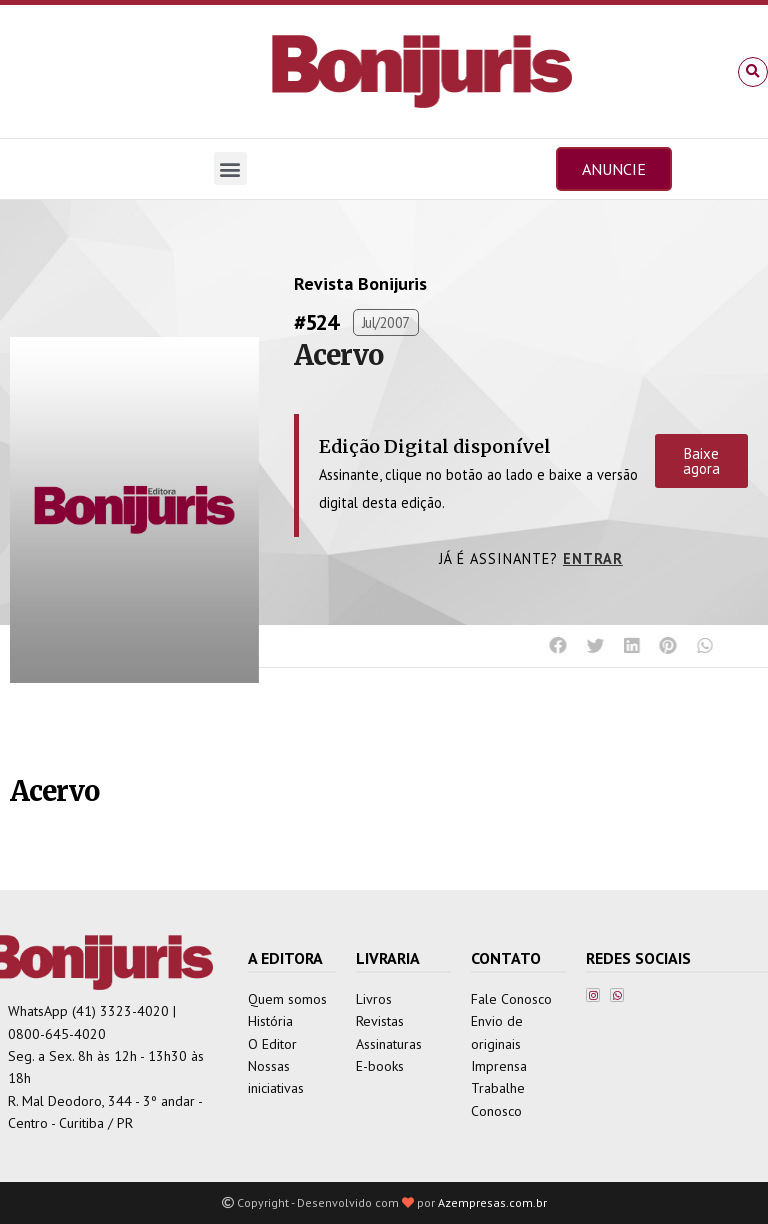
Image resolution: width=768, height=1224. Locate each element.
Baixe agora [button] (701, 461)
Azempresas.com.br (492, 1202)
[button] (753, 72)
